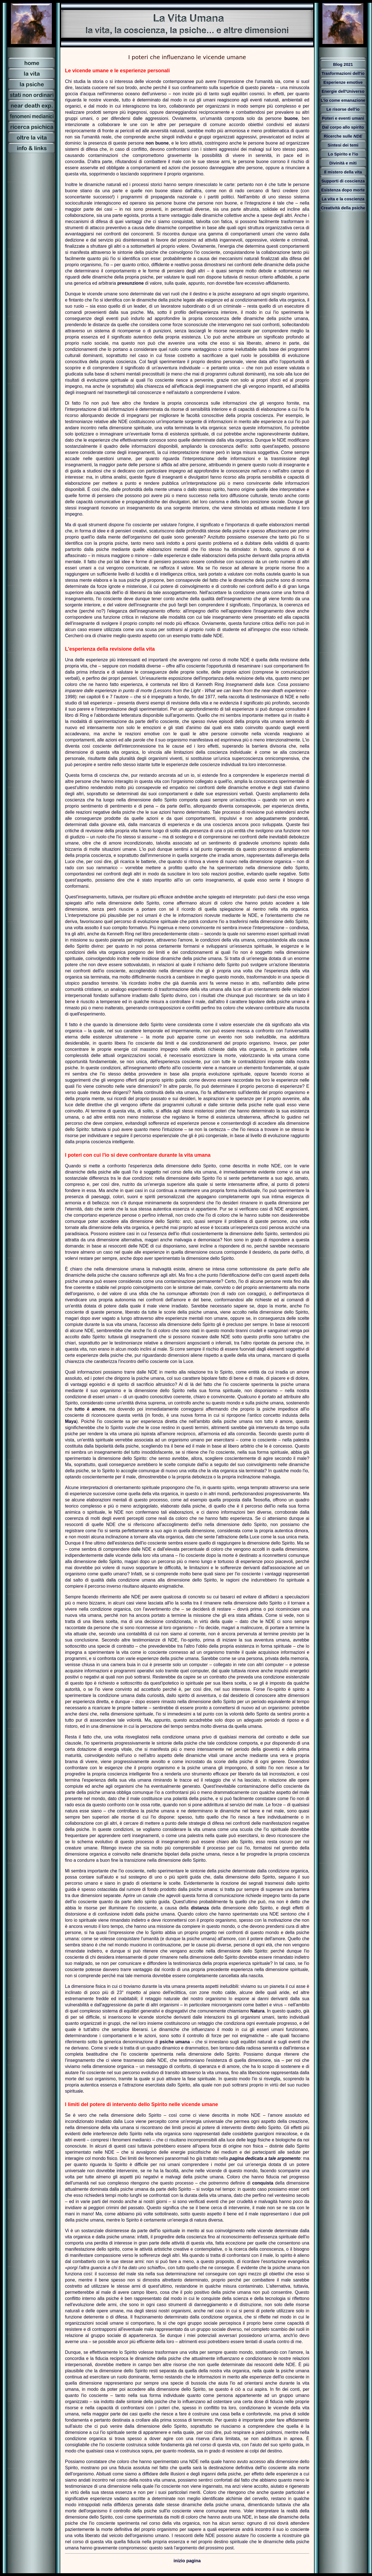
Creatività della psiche (343, 207)
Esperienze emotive (342, 82)
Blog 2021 (343, 64)
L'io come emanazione (343, 100)
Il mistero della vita (343, 172)
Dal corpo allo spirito (343, 127)
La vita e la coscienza (343, 198)
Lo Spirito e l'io (343, 154)
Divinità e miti (343, 163)
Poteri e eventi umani (343, 118)
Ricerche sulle (343, 136)
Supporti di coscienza (343, 180)
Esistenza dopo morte (343, 189)
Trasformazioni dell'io (343, 73)
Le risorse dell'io (343, 109)
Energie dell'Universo (343, 91)
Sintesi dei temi (342, 145)
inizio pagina (187, 2560)
